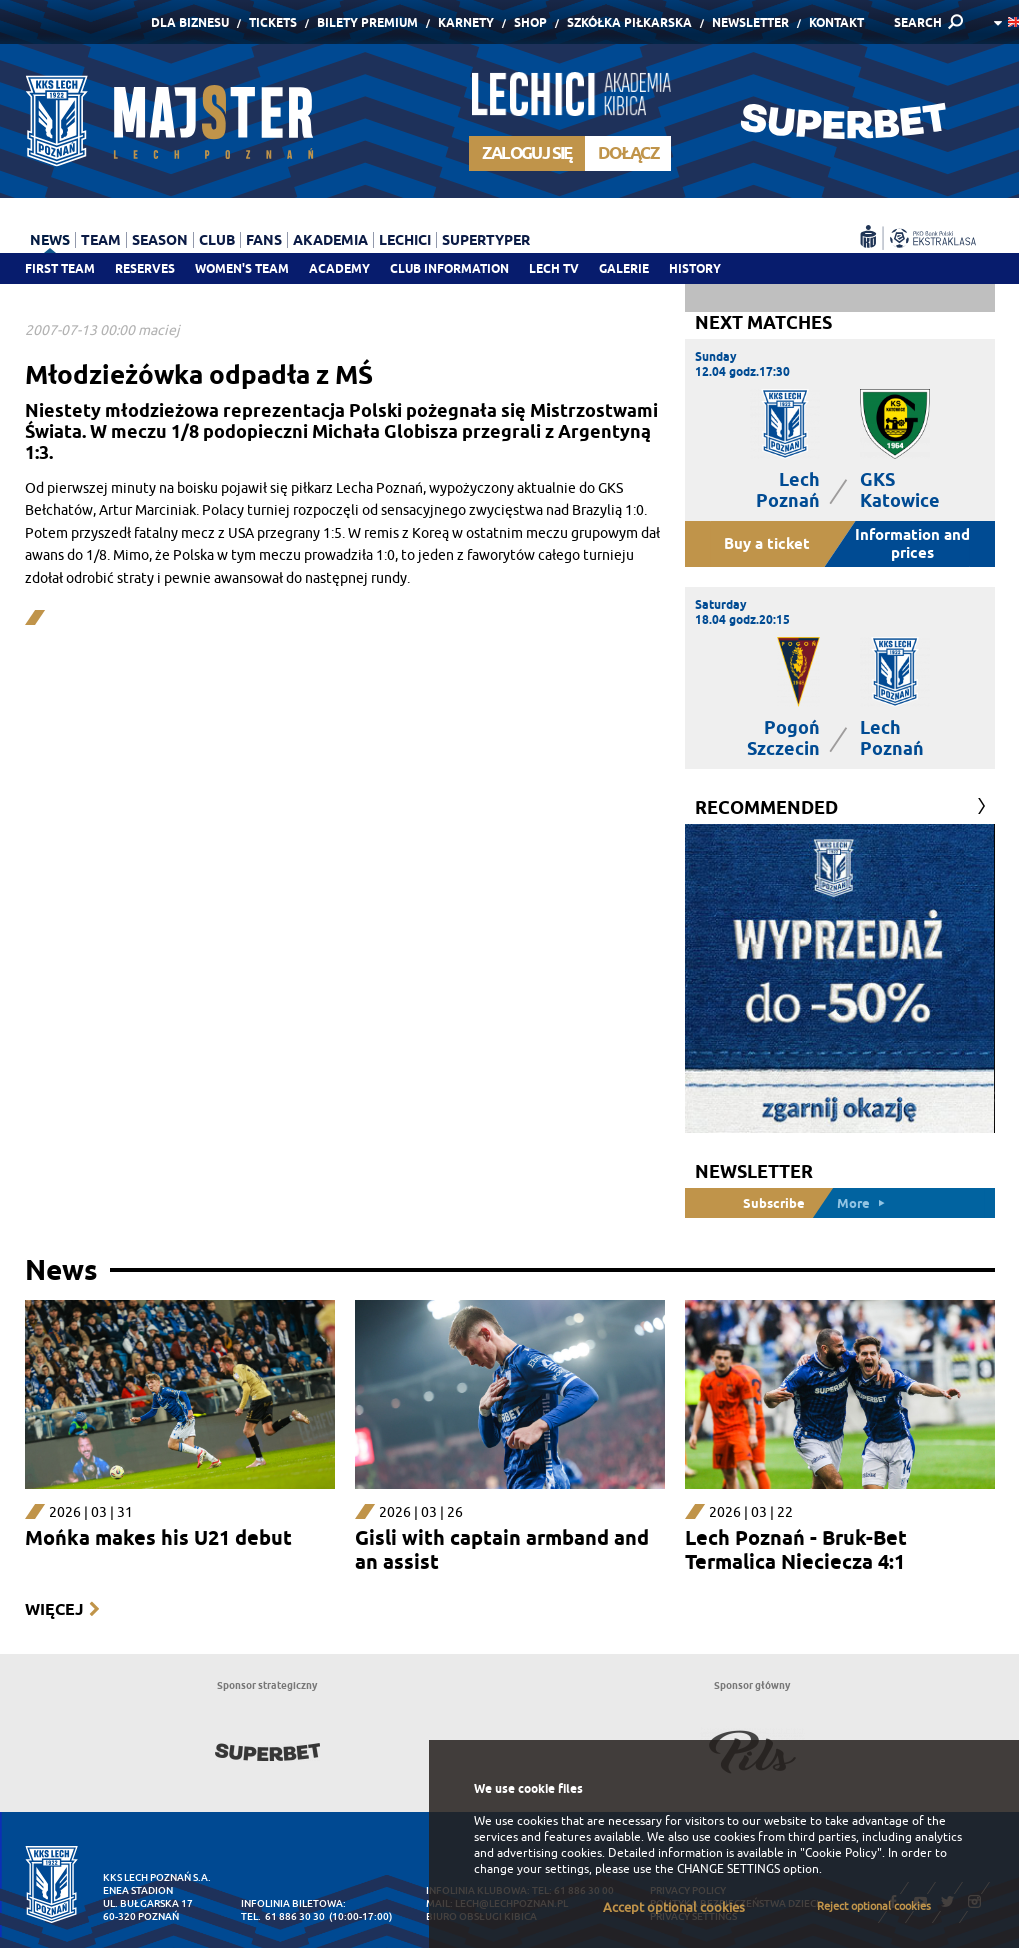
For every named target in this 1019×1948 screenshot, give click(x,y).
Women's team (242, 268)
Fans (264, 240)
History (695, 268)
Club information (449, 268)
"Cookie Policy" (841, 1853)
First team (60, 268)
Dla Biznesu (190, 22)
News (50, 240)
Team (101, 240)
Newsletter (750, 22)
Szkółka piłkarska (629, 22)
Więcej (54, 1609)
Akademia (330, 240)
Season (160, 240)
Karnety (466, 22)
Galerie (624, 268)
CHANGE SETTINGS (728, 1869)
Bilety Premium (367, 22)
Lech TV (554, 268)
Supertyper (486, 240)
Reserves (145, 268)
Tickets (273, 22)
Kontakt (836, 22)
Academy (339, 268)
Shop (530, 22)
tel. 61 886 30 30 (283, 1916)
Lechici (405, 240)
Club (217, 240)
